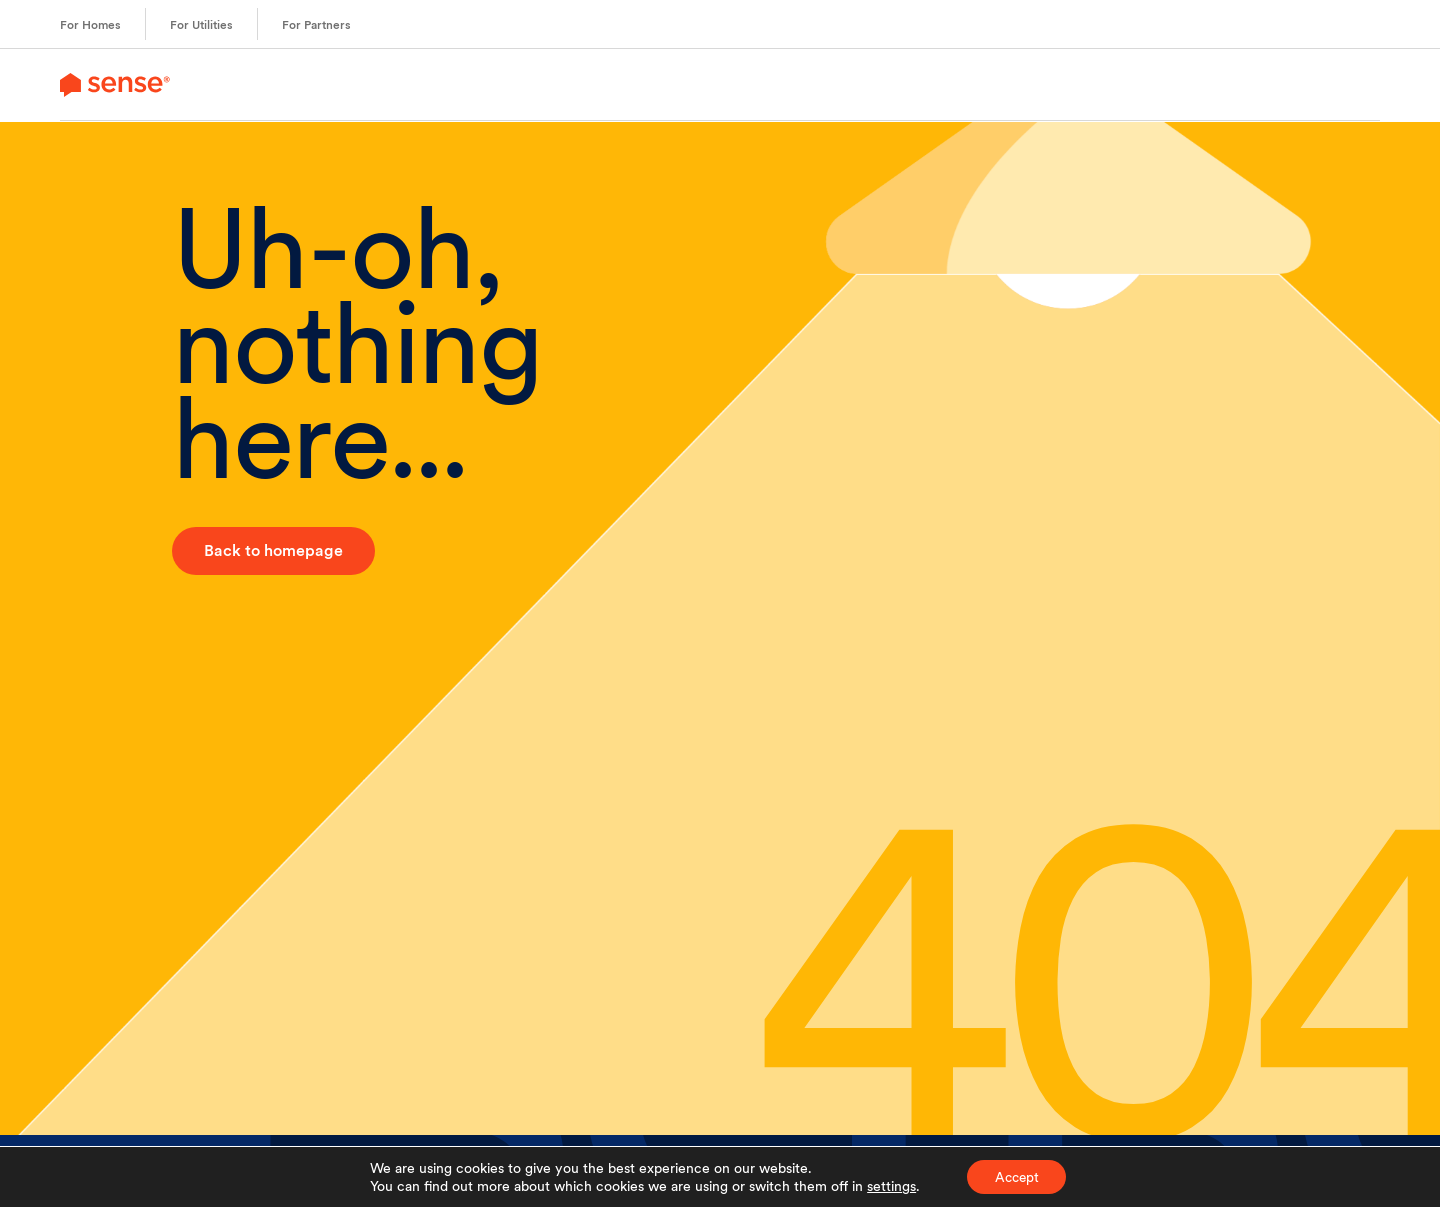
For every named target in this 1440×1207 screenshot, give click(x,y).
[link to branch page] (115, 84)
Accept (1016, 1176)
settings (887, 1185)
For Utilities (201, 25)
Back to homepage (273, 550)
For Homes (90, 25)
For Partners (316, 25)
